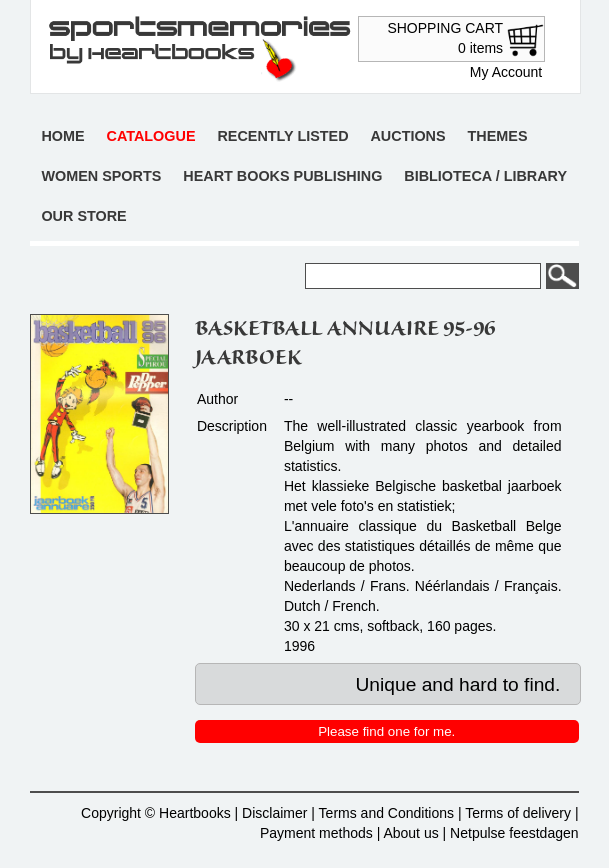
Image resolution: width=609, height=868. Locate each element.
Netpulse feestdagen (514, 833)
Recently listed (282, 136)
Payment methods (316, 833)
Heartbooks (195, 813)
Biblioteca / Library (485, 176)
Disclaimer (274, 813)
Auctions (407, 136)
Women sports (101, 176)
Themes (498, 136)
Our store (83, 216)
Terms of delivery (518, 813)
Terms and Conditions (386, 813)
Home (62, 136)
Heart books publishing (282, 176)
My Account (506, 72)
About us (410, 833)
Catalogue (151, 136)
